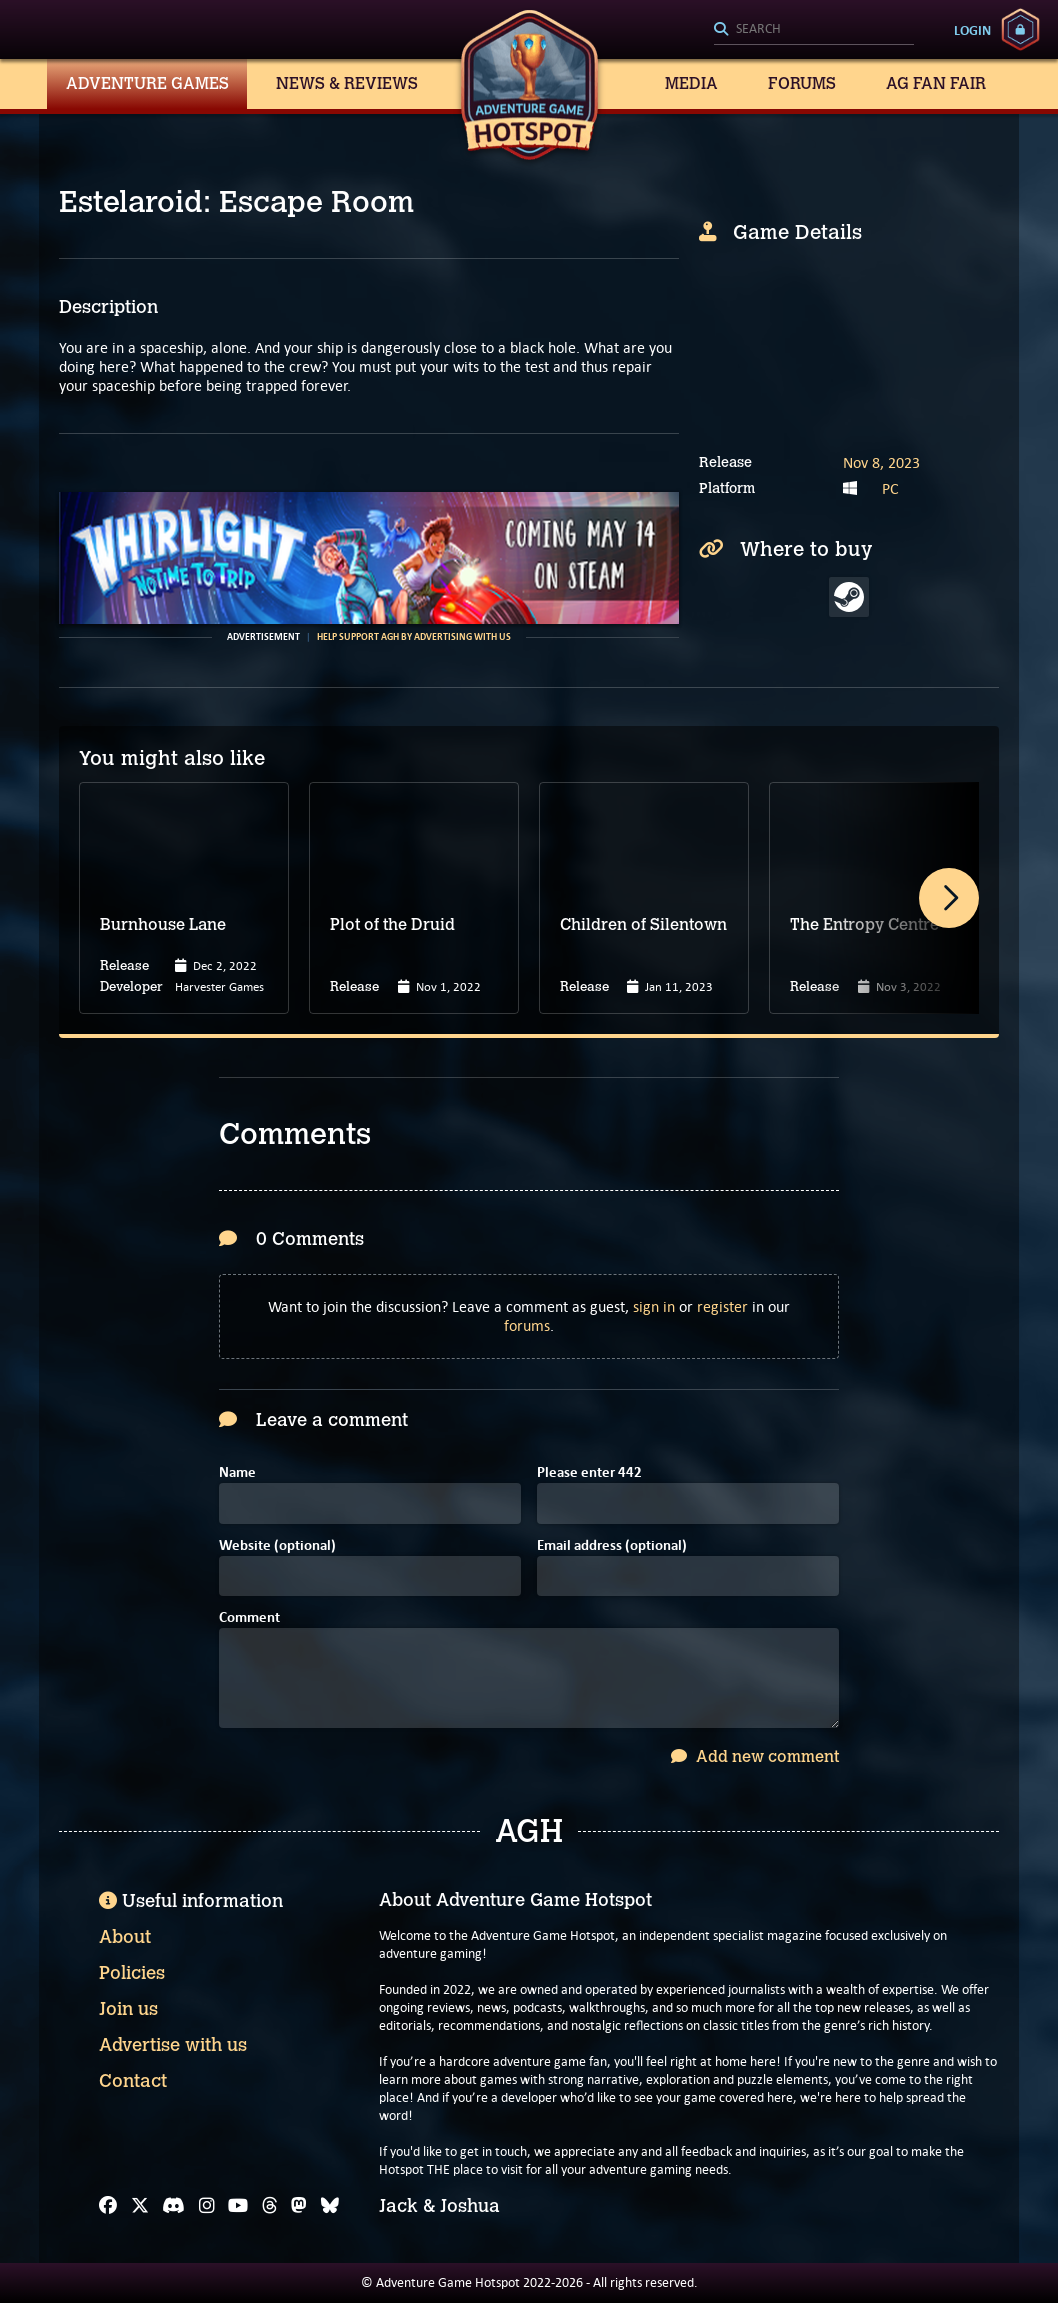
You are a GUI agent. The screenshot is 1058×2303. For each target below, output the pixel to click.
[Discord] (173, 2206)
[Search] (814, 30)
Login (972, 30)
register (722, 1306)
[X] (140, 2206)
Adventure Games (147, 83)
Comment (249, 1618)
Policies (132, 1973)
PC (890, 488)
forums (527, 1325)
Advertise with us (173, 2045)
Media (691, 83)
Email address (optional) (612, 1546)
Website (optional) (277, 1546)
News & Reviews (347, 83)
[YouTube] (238, 2206)
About (125, 1937)
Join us (128, 2009)
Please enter (589, 1473)
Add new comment (755, 1756)
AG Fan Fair (936, 83)
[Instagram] (207, 2206)
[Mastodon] (299, 2206)
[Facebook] (108, 2206)
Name (237, 1473)
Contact (133, 2081)
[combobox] (814, 30)
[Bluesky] (330, 2206)
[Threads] (270, 2206)
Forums (802, 83)
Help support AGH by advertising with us (414, 637)
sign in (654, 1306)
